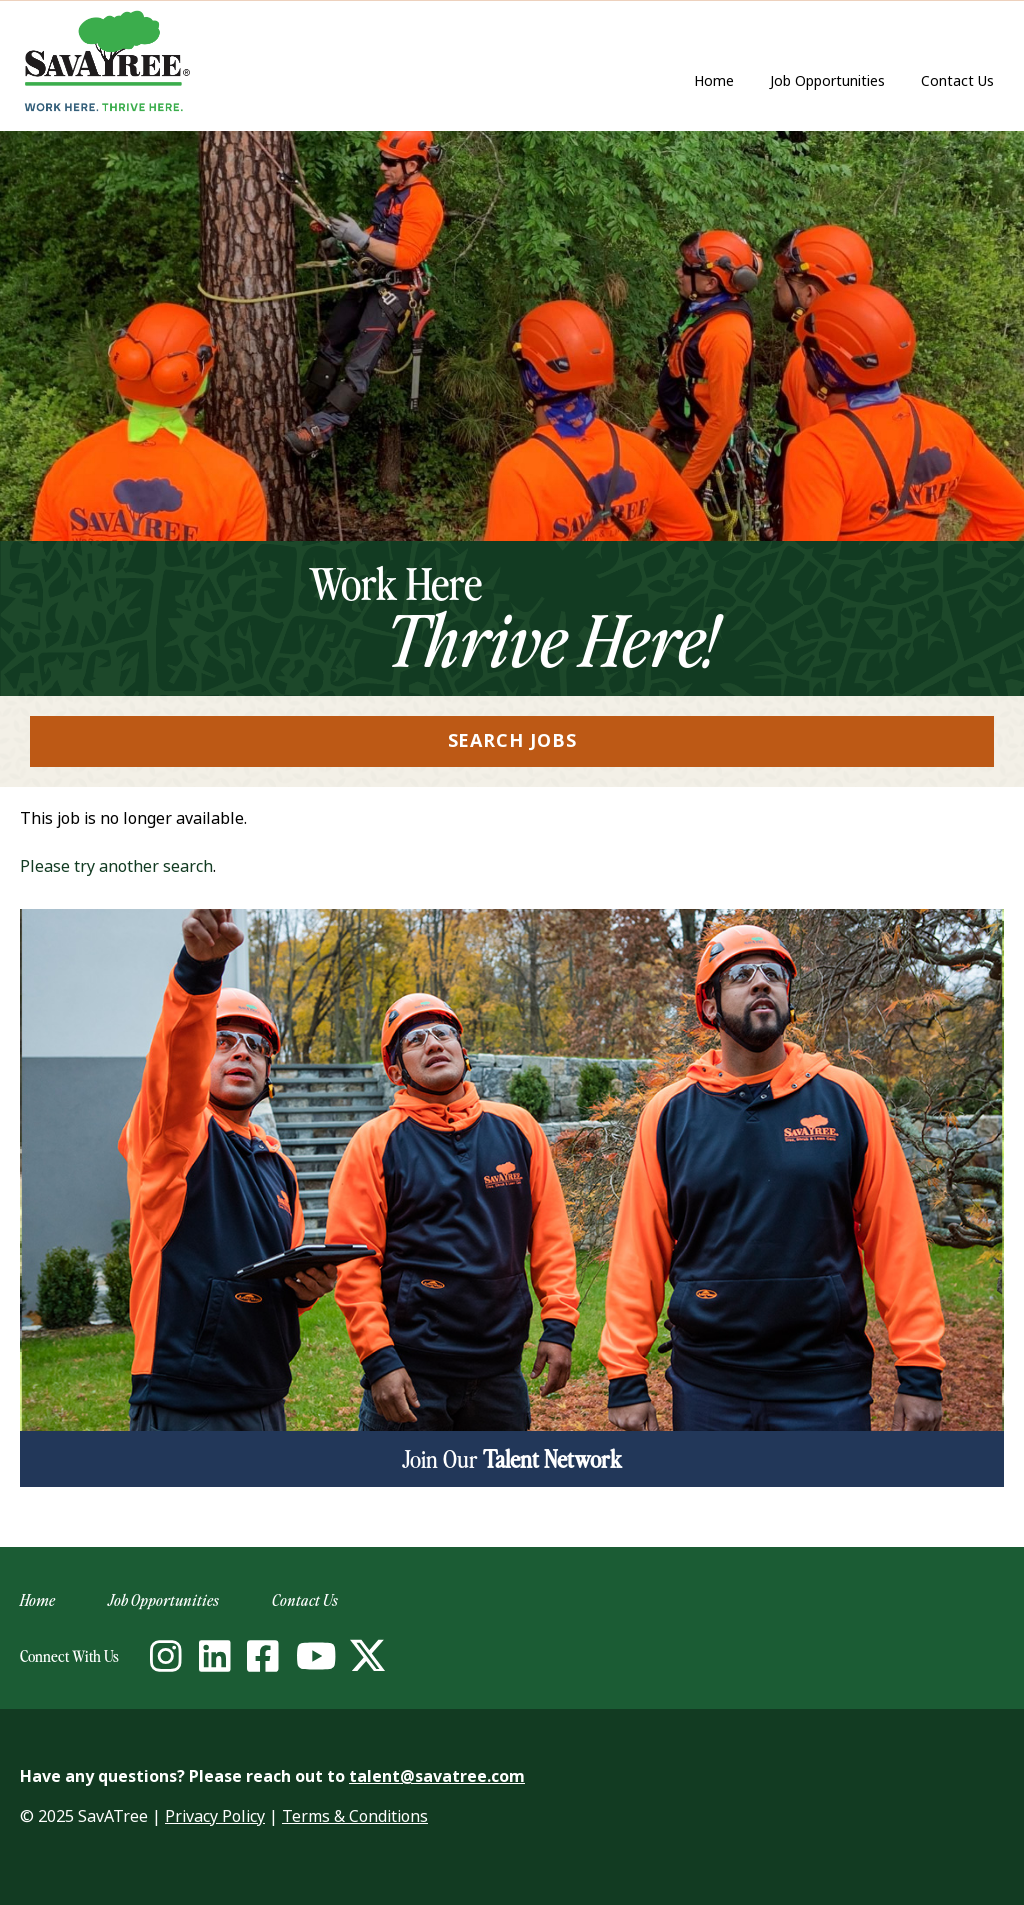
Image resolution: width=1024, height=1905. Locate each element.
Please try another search (116, 866)
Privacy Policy (215, 1816)
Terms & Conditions (355, 1816)
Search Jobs (512, 741)
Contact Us (962, 82)
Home (714, 81)
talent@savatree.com (437, 1776)
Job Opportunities (827, 81)
